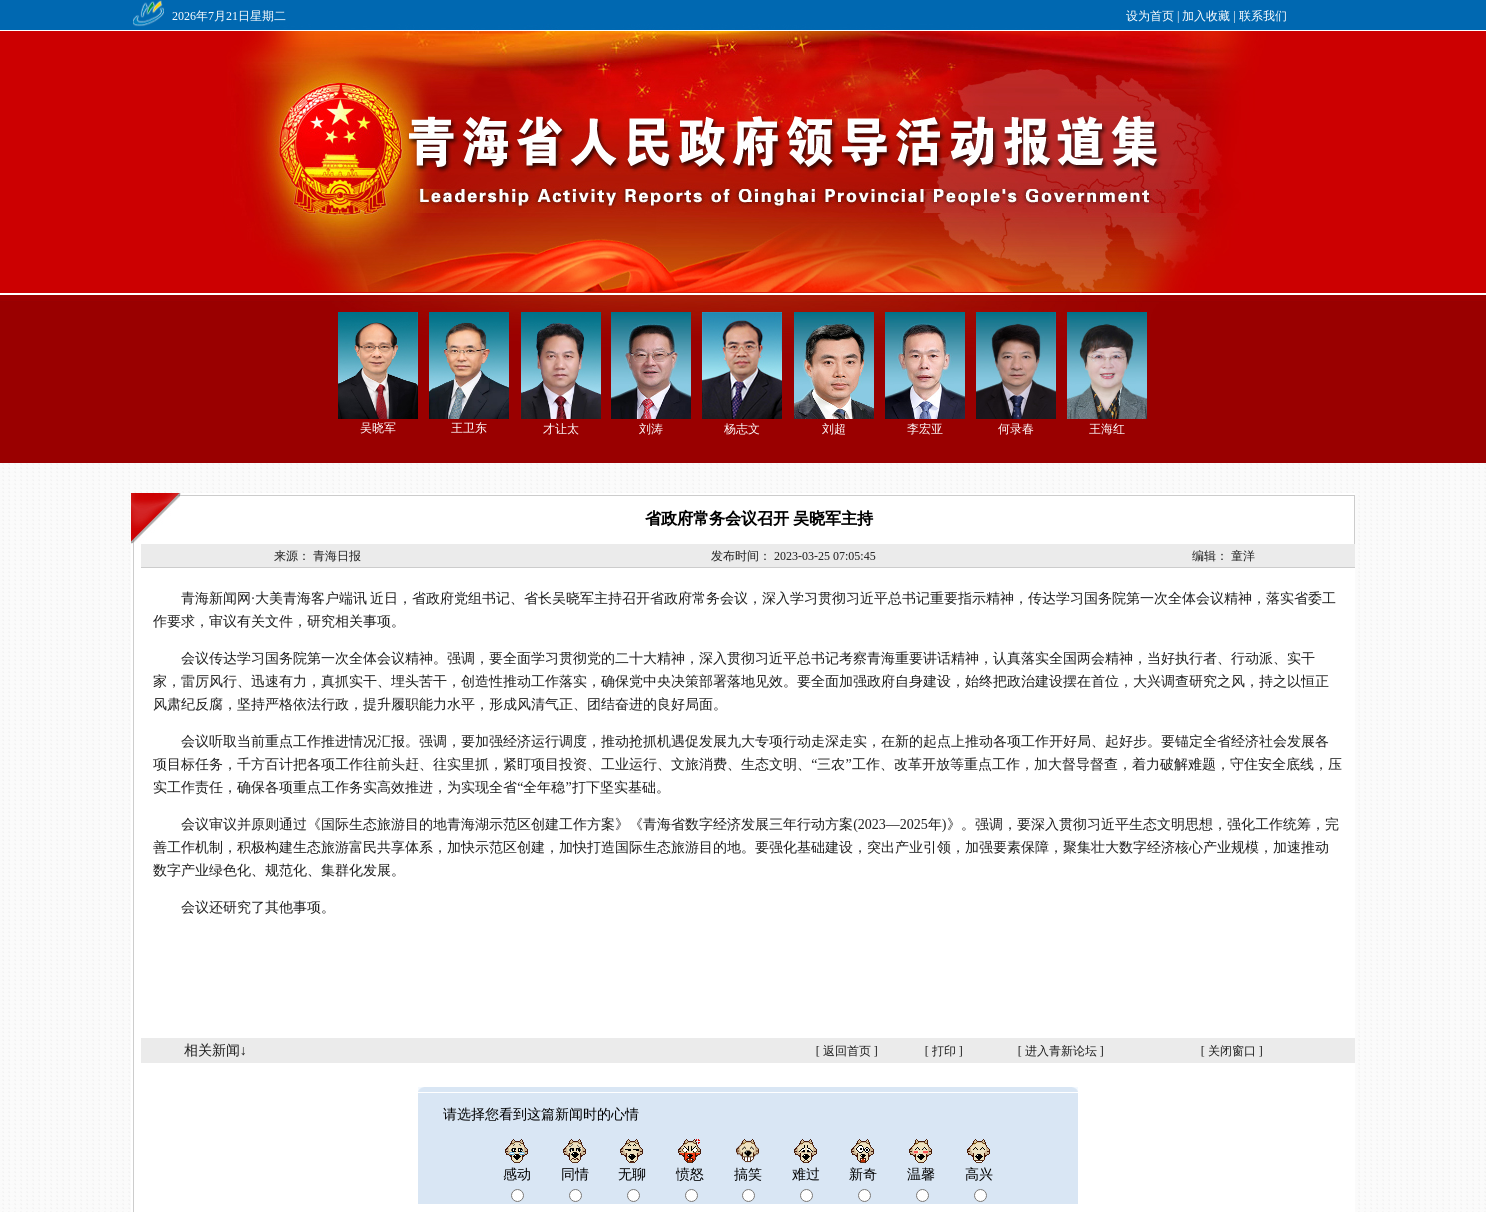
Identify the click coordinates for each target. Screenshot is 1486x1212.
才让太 (561, 429)
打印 (944, 1051)
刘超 (834, 429)
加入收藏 (1206, 16)
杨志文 (742, 429)
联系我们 (1263, 16)
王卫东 (469, 428)
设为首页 (1150, 16)
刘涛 (651, 429)
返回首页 (847, 1051)
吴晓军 (378, 428)
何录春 (1016, 429)
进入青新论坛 (1061, 1051)
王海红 (1107, 429)
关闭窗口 (1232, 1051)
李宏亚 (925, 429)
